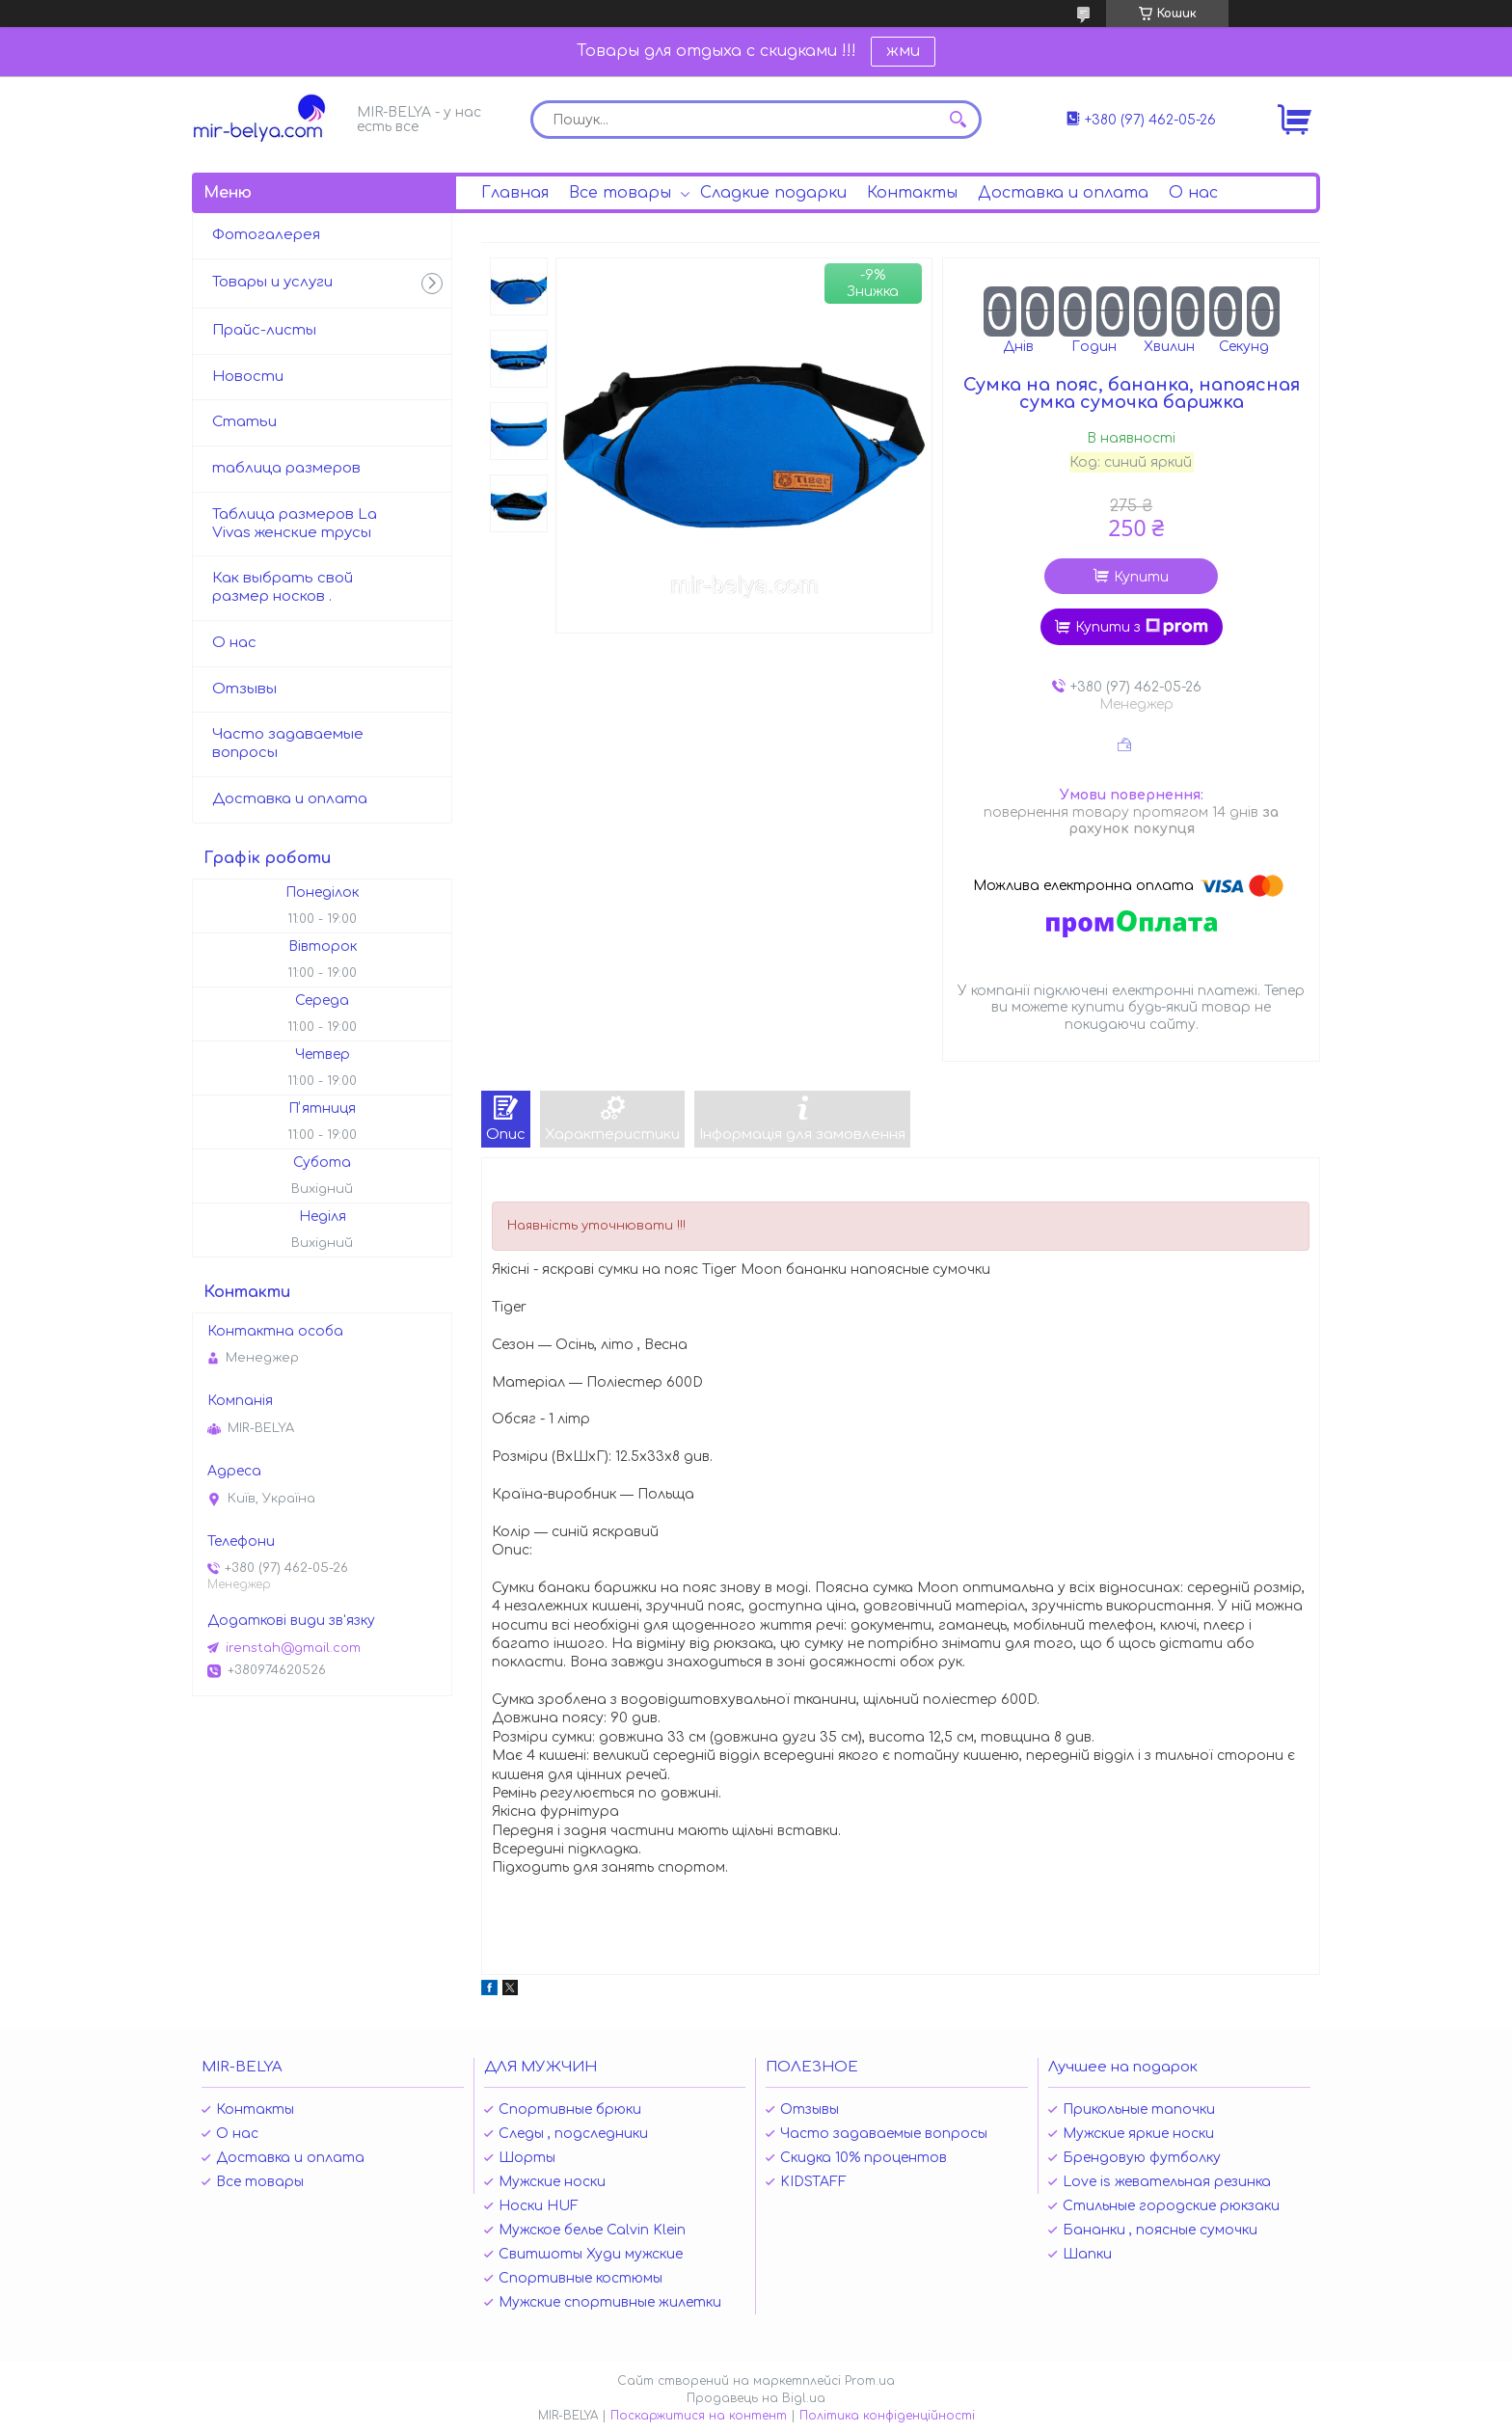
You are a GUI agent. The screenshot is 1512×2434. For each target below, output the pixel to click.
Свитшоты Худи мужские (591, 2254)
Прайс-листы (264, 330)
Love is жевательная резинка (1167, 2182)
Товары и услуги (272, 282)
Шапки (1087, 2254)
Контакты (912, 193)
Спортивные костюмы (580, 2278)
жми (903, 51)
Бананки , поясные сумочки (1160, 2230)
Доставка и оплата (1063, 193)
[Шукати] (957, 119)
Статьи (244, 422)
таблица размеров (286, 468)
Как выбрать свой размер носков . (282, 587)
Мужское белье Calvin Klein (592, 2230)
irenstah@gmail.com (293, 1648)
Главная (515, 193)
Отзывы (244, 689)
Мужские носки (552, 2182)
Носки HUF (539, 2206)
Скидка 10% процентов (863, 2157)
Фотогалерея (266, 235)
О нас (1193, 193)
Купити (1141, 577)
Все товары (620, 193)
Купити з (1141, 627)
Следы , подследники (573, 2133)
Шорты (527, 2157)
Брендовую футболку (1142, 2157)
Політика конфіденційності (887, 2415)
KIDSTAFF (813, 2182)
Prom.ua (870, 2381)
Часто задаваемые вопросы (288, 743)
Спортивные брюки (570, 2109)
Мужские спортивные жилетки (610, 2302)
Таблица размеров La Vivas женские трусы (294, 523)
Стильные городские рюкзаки (1171, 2206)
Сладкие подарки (773, 193)
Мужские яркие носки (1138, 2133)
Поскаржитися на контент (698, 2415)
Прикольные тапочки (1139, 2109)
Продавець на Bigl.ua (756, 2398)
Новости (248, 376)
